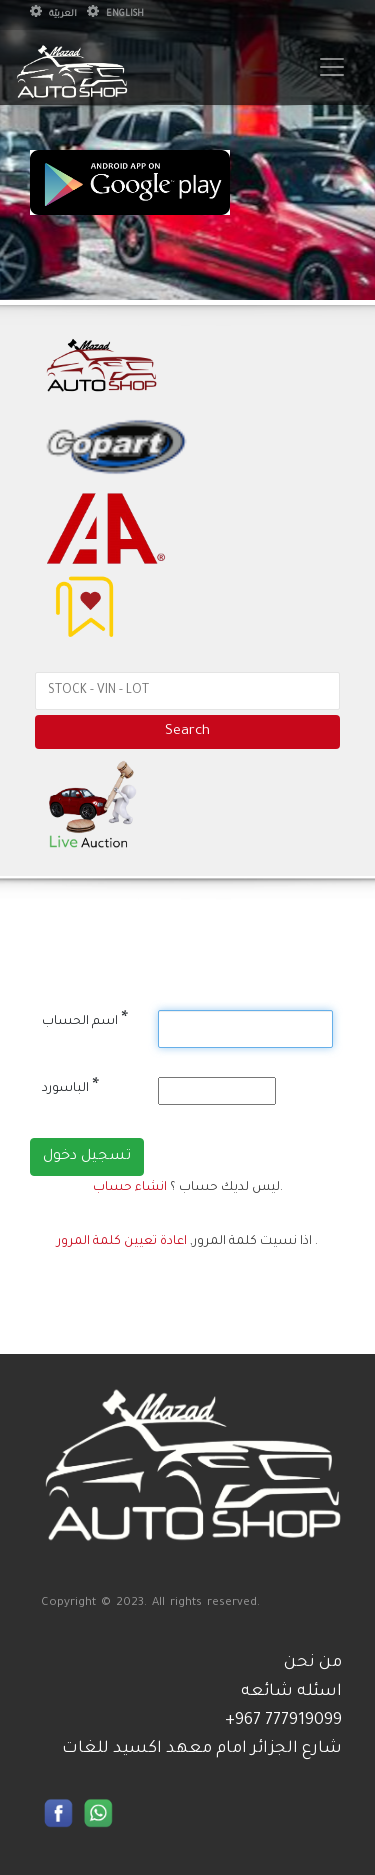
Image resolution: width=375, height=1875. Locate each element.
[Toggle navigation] (332, 67)
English (115, 15)
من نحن (313, 1663)
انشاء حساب (130, 1188)
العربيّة (53, 15)
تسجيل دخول (87, 1157)
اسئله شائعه (291, 1692)
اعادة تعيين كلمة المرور (122, 1242)
